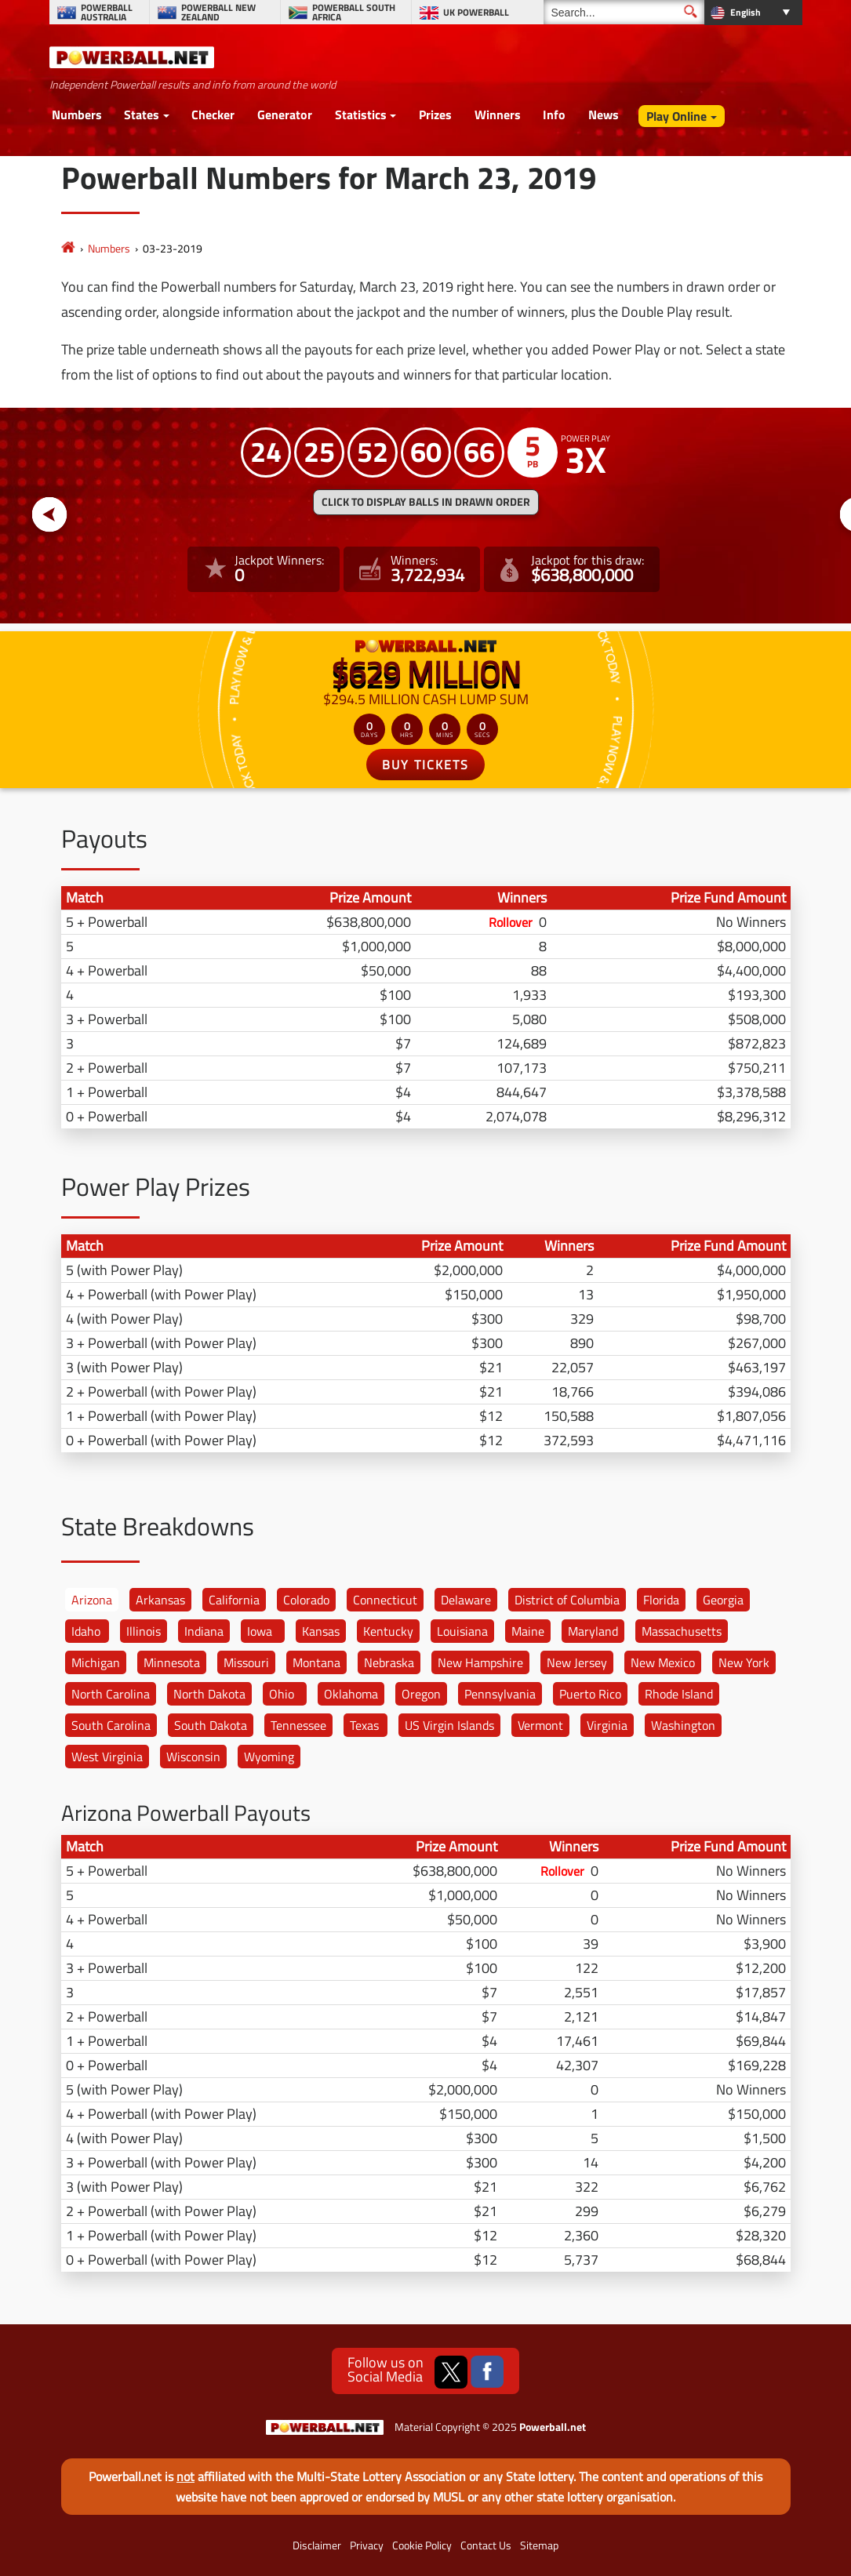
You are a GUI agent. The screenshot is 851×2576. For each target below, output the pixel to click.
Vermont (540, 1725)
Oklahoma (351, 1693)
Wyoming (269, 1756)
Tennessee (298, 1725)
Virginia (607, 1725)
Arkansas (160, 1599)
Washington (683, 1725)
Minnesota (172, 1662)
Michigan (95, 1662)
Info (554, 114)
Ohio (281, 1693)
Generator (284, 114)
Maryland (593, 1631)
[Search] (624, 12)
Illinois (143, 1631)
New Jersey (577, 1662)
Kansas (321, 1631)
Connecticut (385, 1599)
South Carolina (111, 1725)
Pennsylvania (500, 1693)
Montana (316, 1662)
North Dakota (209, 1693)
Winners (498, 114)
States (141, 114)
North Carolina (110, 1693)
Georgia (723, 1599)
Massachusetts (682, 1631)
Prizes (435, 114)
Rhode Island (679, 1693)
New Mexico (663, 1662)
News (603, 114)
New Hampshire (480, 1662)
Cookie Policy (422, 2545)
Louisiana (462, 1631)
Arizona (91, 1599)
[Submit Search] (690, 11)
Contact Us (485, 2545)
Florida (661, 1599)
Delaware (466, 1599)
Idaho (85, 1631)
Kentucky (388, 1631)
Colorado (306, 1599)
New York (743, 1662)
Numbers (77, 114)
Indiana (204, 1631)
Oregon (421, 1693)
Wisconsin (193, 1756)
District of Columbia (567, 1599)
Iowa (259, 1631)
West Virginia (107, 1756)
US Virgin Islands (449, 1725)
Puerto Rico (590, 1693)
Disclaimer (317, 2545)
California (234, 1599)
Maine (527, 1631)
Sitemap (539, 2545)
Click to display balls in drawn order (426, 502)
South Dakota (210, 1725)
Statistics (361, 114)
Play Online (676, 116)
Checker (213, 114)
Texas (364, 1725)
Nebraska (389, 1662)
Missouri (246, 1662)
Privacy (367, 2545)
